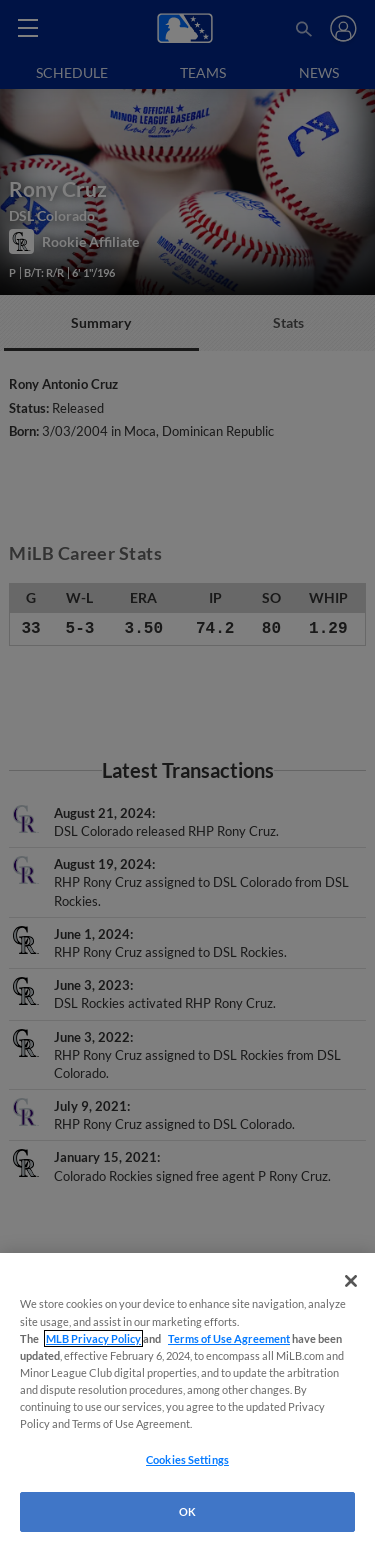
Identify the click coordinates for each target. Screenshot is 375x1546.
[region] (187, 1399)
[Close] (351, 1281)
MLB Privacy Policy (93, 1338)
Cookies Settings (187, 1459)
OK (187, 1511)
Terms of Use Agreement (229, 1338)
